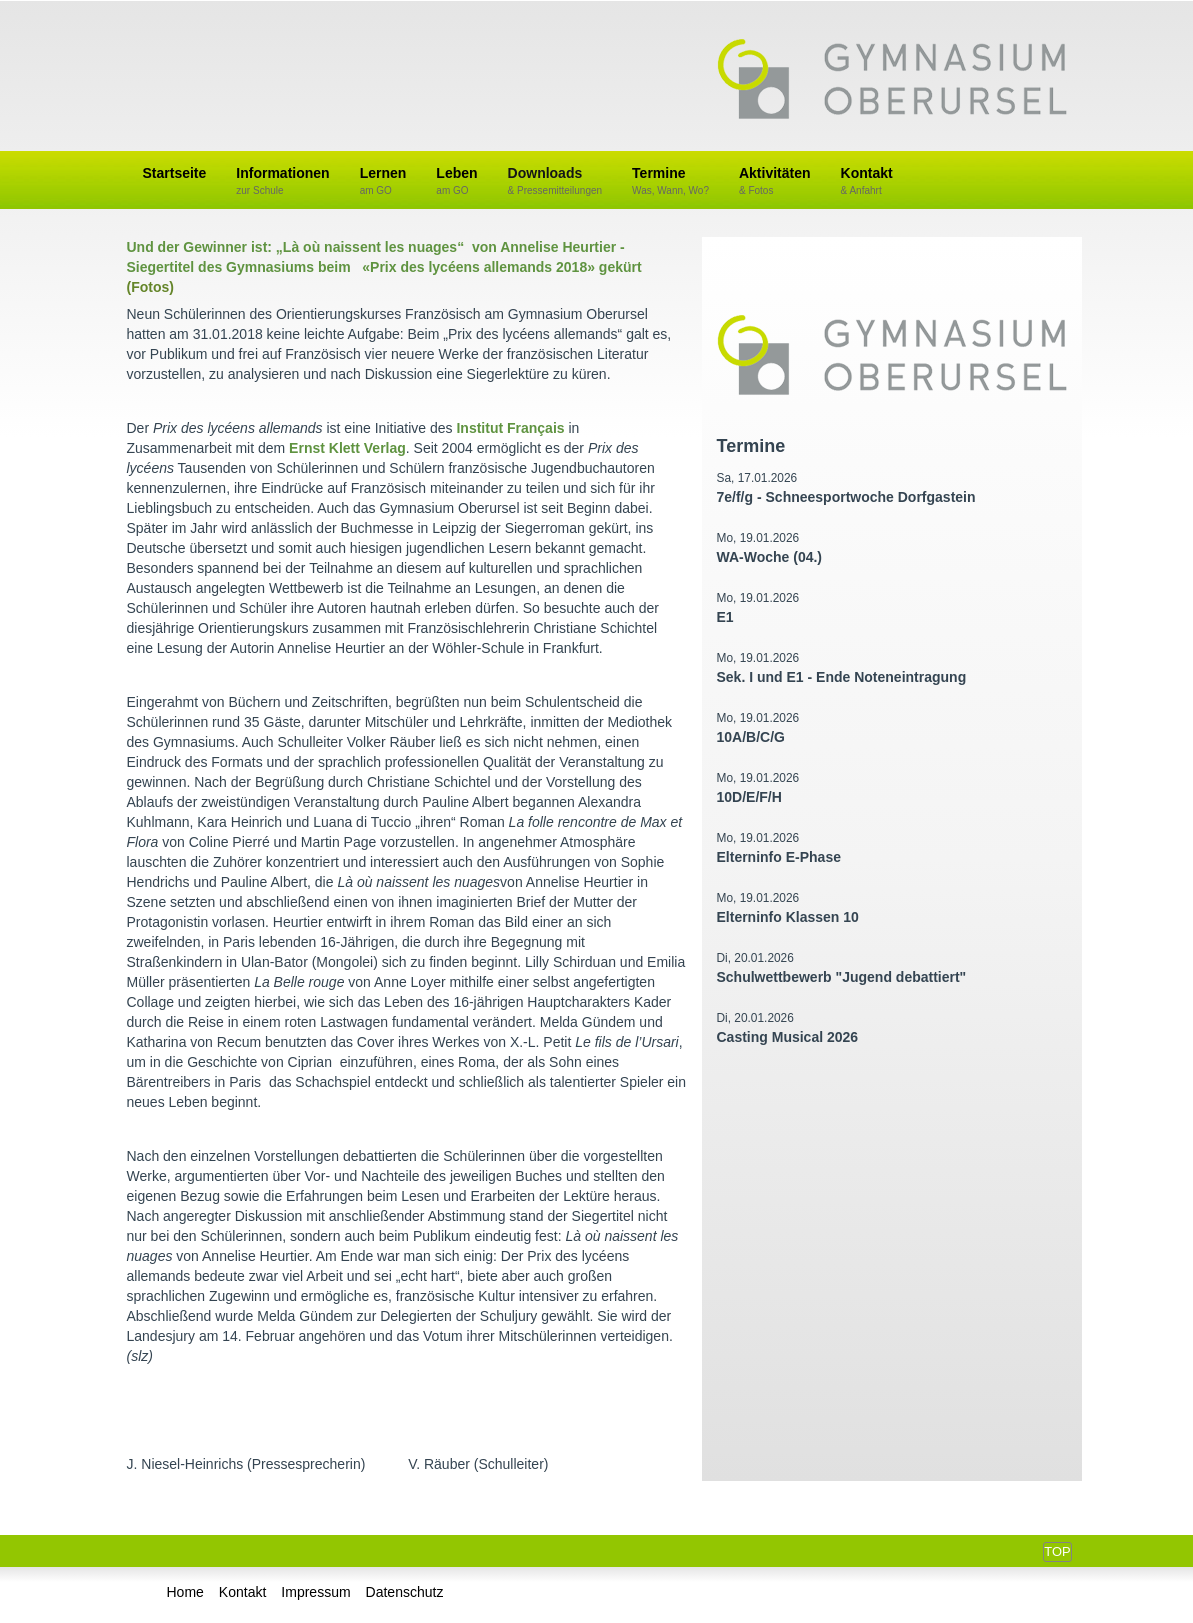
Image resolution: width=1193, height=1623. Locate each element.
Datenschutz (405, 1592)
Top (1057, 1551)
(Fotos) (150, 287)
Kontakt (867, 181)
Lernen (383, 181)
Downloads (555, 181)
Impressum (315, 1592)
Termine (670, 181)
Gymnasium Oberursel (892, 81)
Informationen (282, 181)
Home (185, 1592)
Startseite (175, 173)
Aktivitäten (775, 181)
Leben (456, 181)
